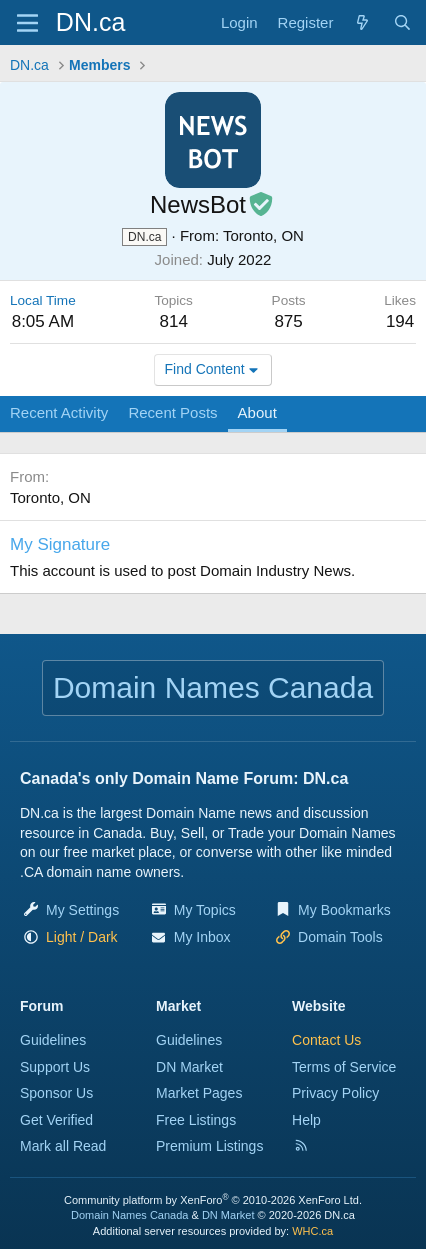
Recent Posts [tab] (172, 412)
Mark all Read (63, 1146)
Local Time (43, 300)
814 (173, 321)
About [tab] (257, 412)
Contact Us (326, 1040)
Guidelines (53, 1040)
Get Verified (56, 1120)
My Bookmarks (344, 910)
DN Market (189, 1067)
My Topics (205, 910)
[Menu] (27, 23)
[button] (82, 937)
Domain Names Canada (129, 1215)
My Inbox (202, 937)
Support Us (55, 1067)
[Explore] (362, 22)
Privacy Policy (335, 1093)
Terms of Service (344, 1067)
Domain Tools (340, 937)
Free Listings (196, 1120)
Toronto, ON (263, 235)
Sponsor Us (56, 1093)
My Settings (82, 910)
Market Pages (199, 1093)
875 (288, 321)
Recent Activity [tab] (59, 412)
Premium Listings (209, 1146)
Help (306, 1120)
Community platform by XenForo (213, 1200)
